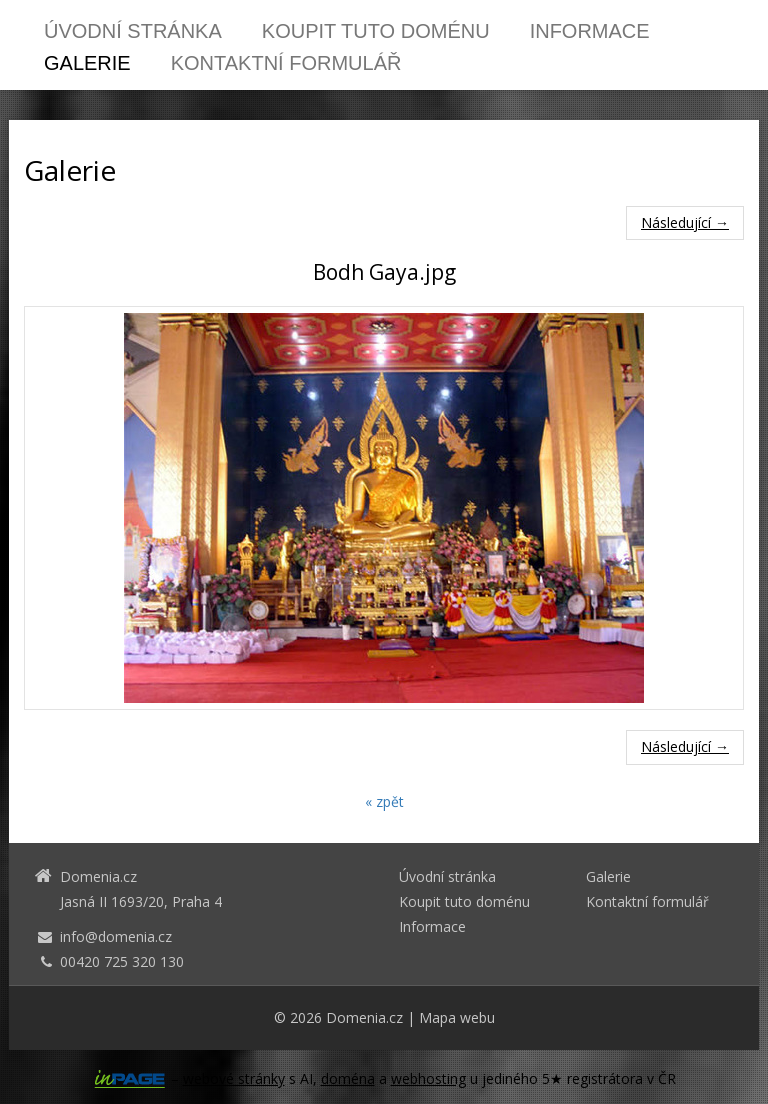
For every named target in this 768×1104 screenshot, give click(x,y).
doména (348, 1078)
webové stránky (234, 1078)
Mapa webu (457, 1017)
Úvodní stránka (133, 31)
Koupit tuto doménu (376, 31)
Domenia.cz (364, 1017)
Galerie (87, 63)
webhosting (428, 1078)
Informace (590, 31)
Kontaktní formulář (286, 63)
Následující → (685, 222)
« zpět (384, 801)
